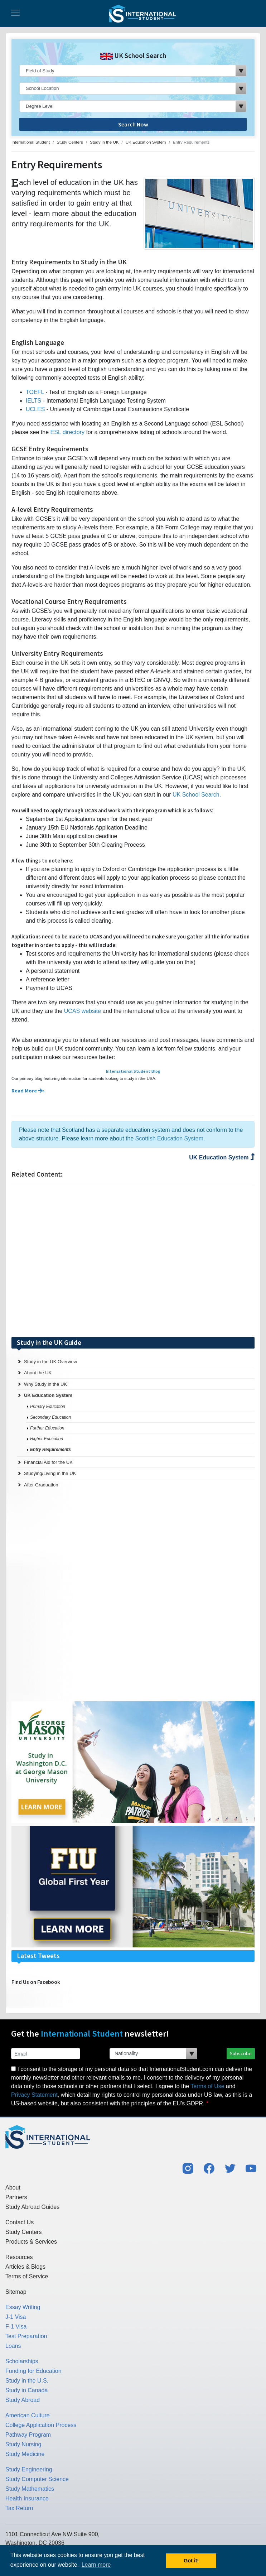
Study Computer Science (37, 2479)
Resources (19, 2257)
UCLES (35, 409)
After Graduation (41, 1485)
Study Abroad (22, 2400)
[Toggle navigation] (15, 13)
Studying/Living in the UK (50, 1473)
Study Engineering (28, 2469)
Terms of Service (26, 2276)
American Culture (27, 2415)
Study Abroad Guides (32, 2207)
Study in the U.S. (26, 2381)
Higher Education (46, 1438)
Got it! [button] (191, 2560)
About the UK (38, 1372)
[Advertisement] (133, 1261)
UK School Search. (197, 795)
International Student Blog (133, 1071)
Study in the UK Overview (50, 1361)
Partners (16, 2197)
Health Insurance (27, 2498)
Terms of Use (207, 2086)
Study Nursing (23, 2444)
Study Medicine (24, 2454)
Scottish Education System (169, 1138)
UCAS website (82, 1011)
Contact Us (19, 2222)
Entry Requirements (50, 1449)
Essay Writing (22, 2307)
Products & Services (31, 2242)
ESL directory (68, 432)
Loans (13, 2346)
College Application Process (40, 2425)
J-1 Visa (15, 2317)
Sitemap (15, 2292)
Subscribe (241, 2053)
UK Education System (222, 1157)
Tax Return (19, 2508)
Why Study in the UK (45, 1384)
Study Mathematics (29, 2489)
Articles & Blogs (25, 2267)
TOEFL (35, 392)
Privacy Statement (34, 2095)
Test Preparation (26, 2336)
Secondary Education (50, 1417)
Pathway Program (28, 2435)
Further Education (47, 1428)
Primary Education (47, 1406)
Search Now (133, 124)
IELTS (33, 401)
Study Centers (23, 2232)
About (12, 2188)
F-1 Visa (15, 2326)
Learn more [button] (96, 2565)
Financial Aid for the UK (48, 1462)
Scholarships (21, 2361)
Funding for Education (33, 2371)
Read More (26, 1090)
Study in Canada (26, 2390)
